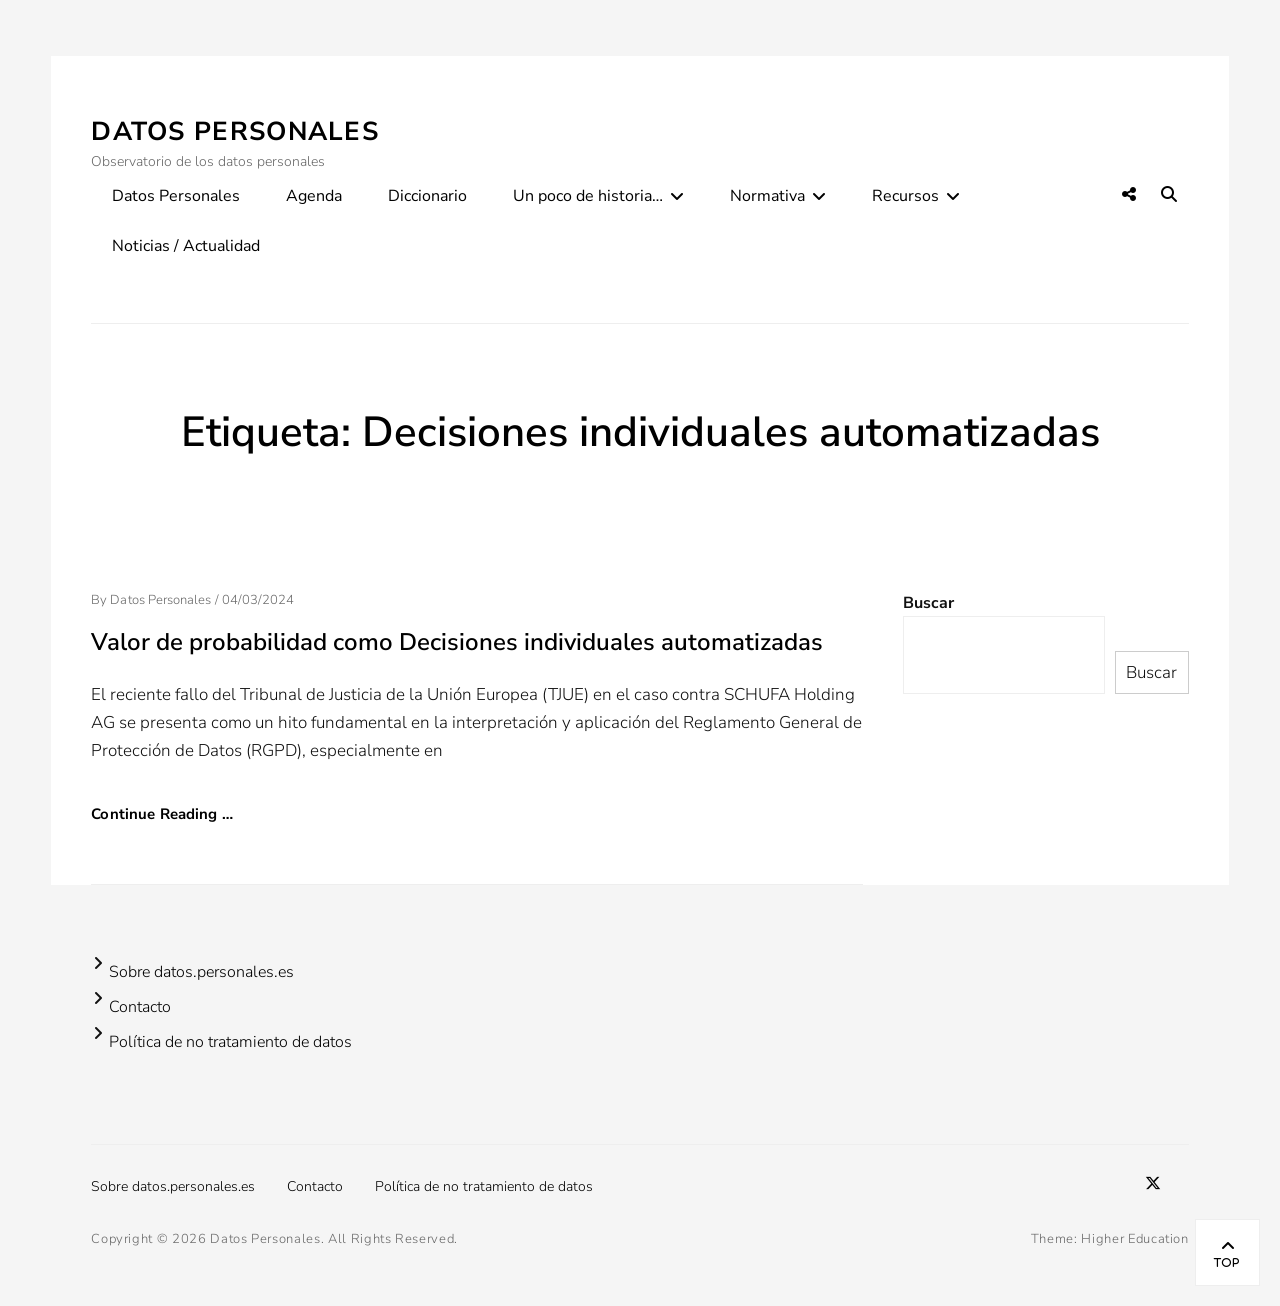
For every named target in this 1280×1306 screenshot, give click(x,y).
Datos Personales (235, 131)
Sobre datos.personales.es (201, 972)
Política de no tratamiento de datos (230, 1042)
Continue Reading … (162, 814)
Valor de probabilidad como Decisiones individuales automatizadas (457, 642)
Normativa (767, 196)
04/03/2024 (258, 600)
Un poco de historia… (588, 196)
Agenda (314, 196)
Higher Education (1134, 1239)
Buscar (928, 603)
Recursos (905, 196)
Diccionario (427, 196)
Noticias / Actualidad (186, 246)
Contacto (140, 1007)
